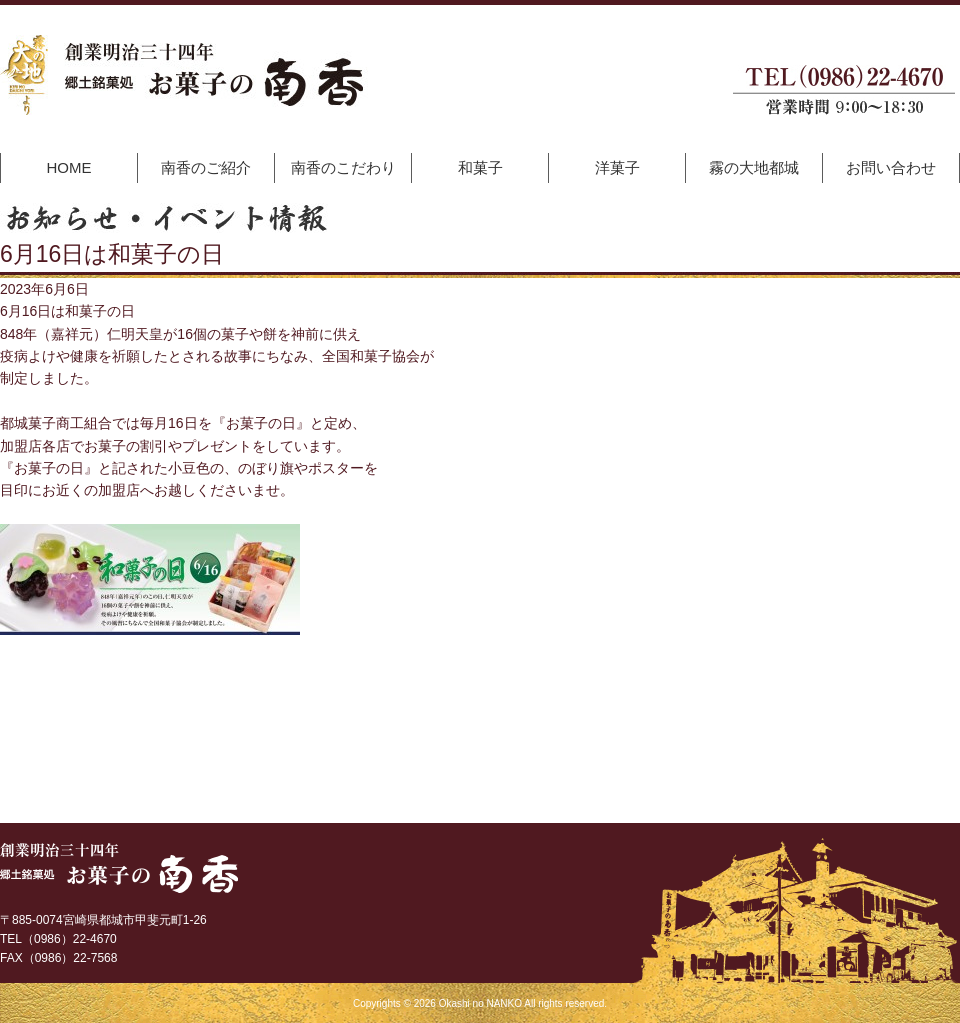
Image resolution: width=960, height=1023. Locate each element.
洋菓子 (617, 167)
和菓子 (480, 167)
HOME (69, 167)
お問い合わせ (891, 167)
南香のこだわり (343, 167)
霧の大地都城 (754, 167)
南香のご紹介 (206, 167)
